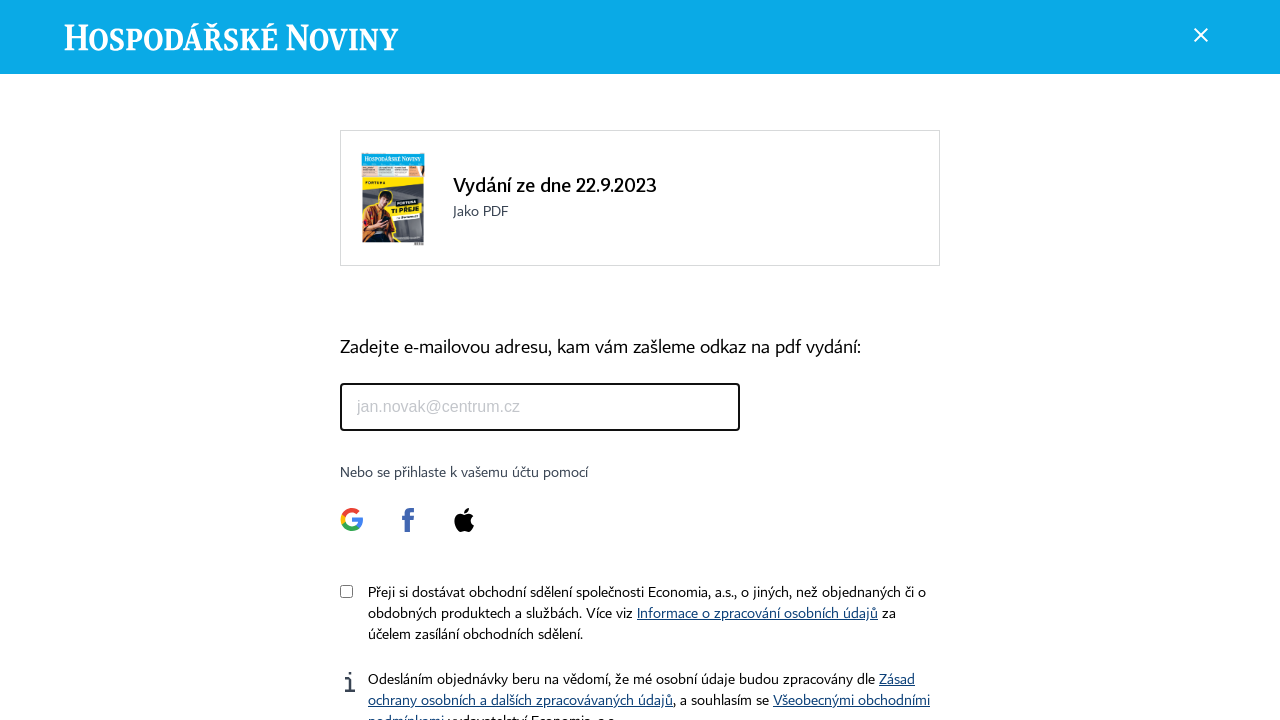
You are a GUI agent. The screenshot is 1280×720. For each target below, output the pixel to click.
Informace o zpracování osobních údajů (757, 614)
